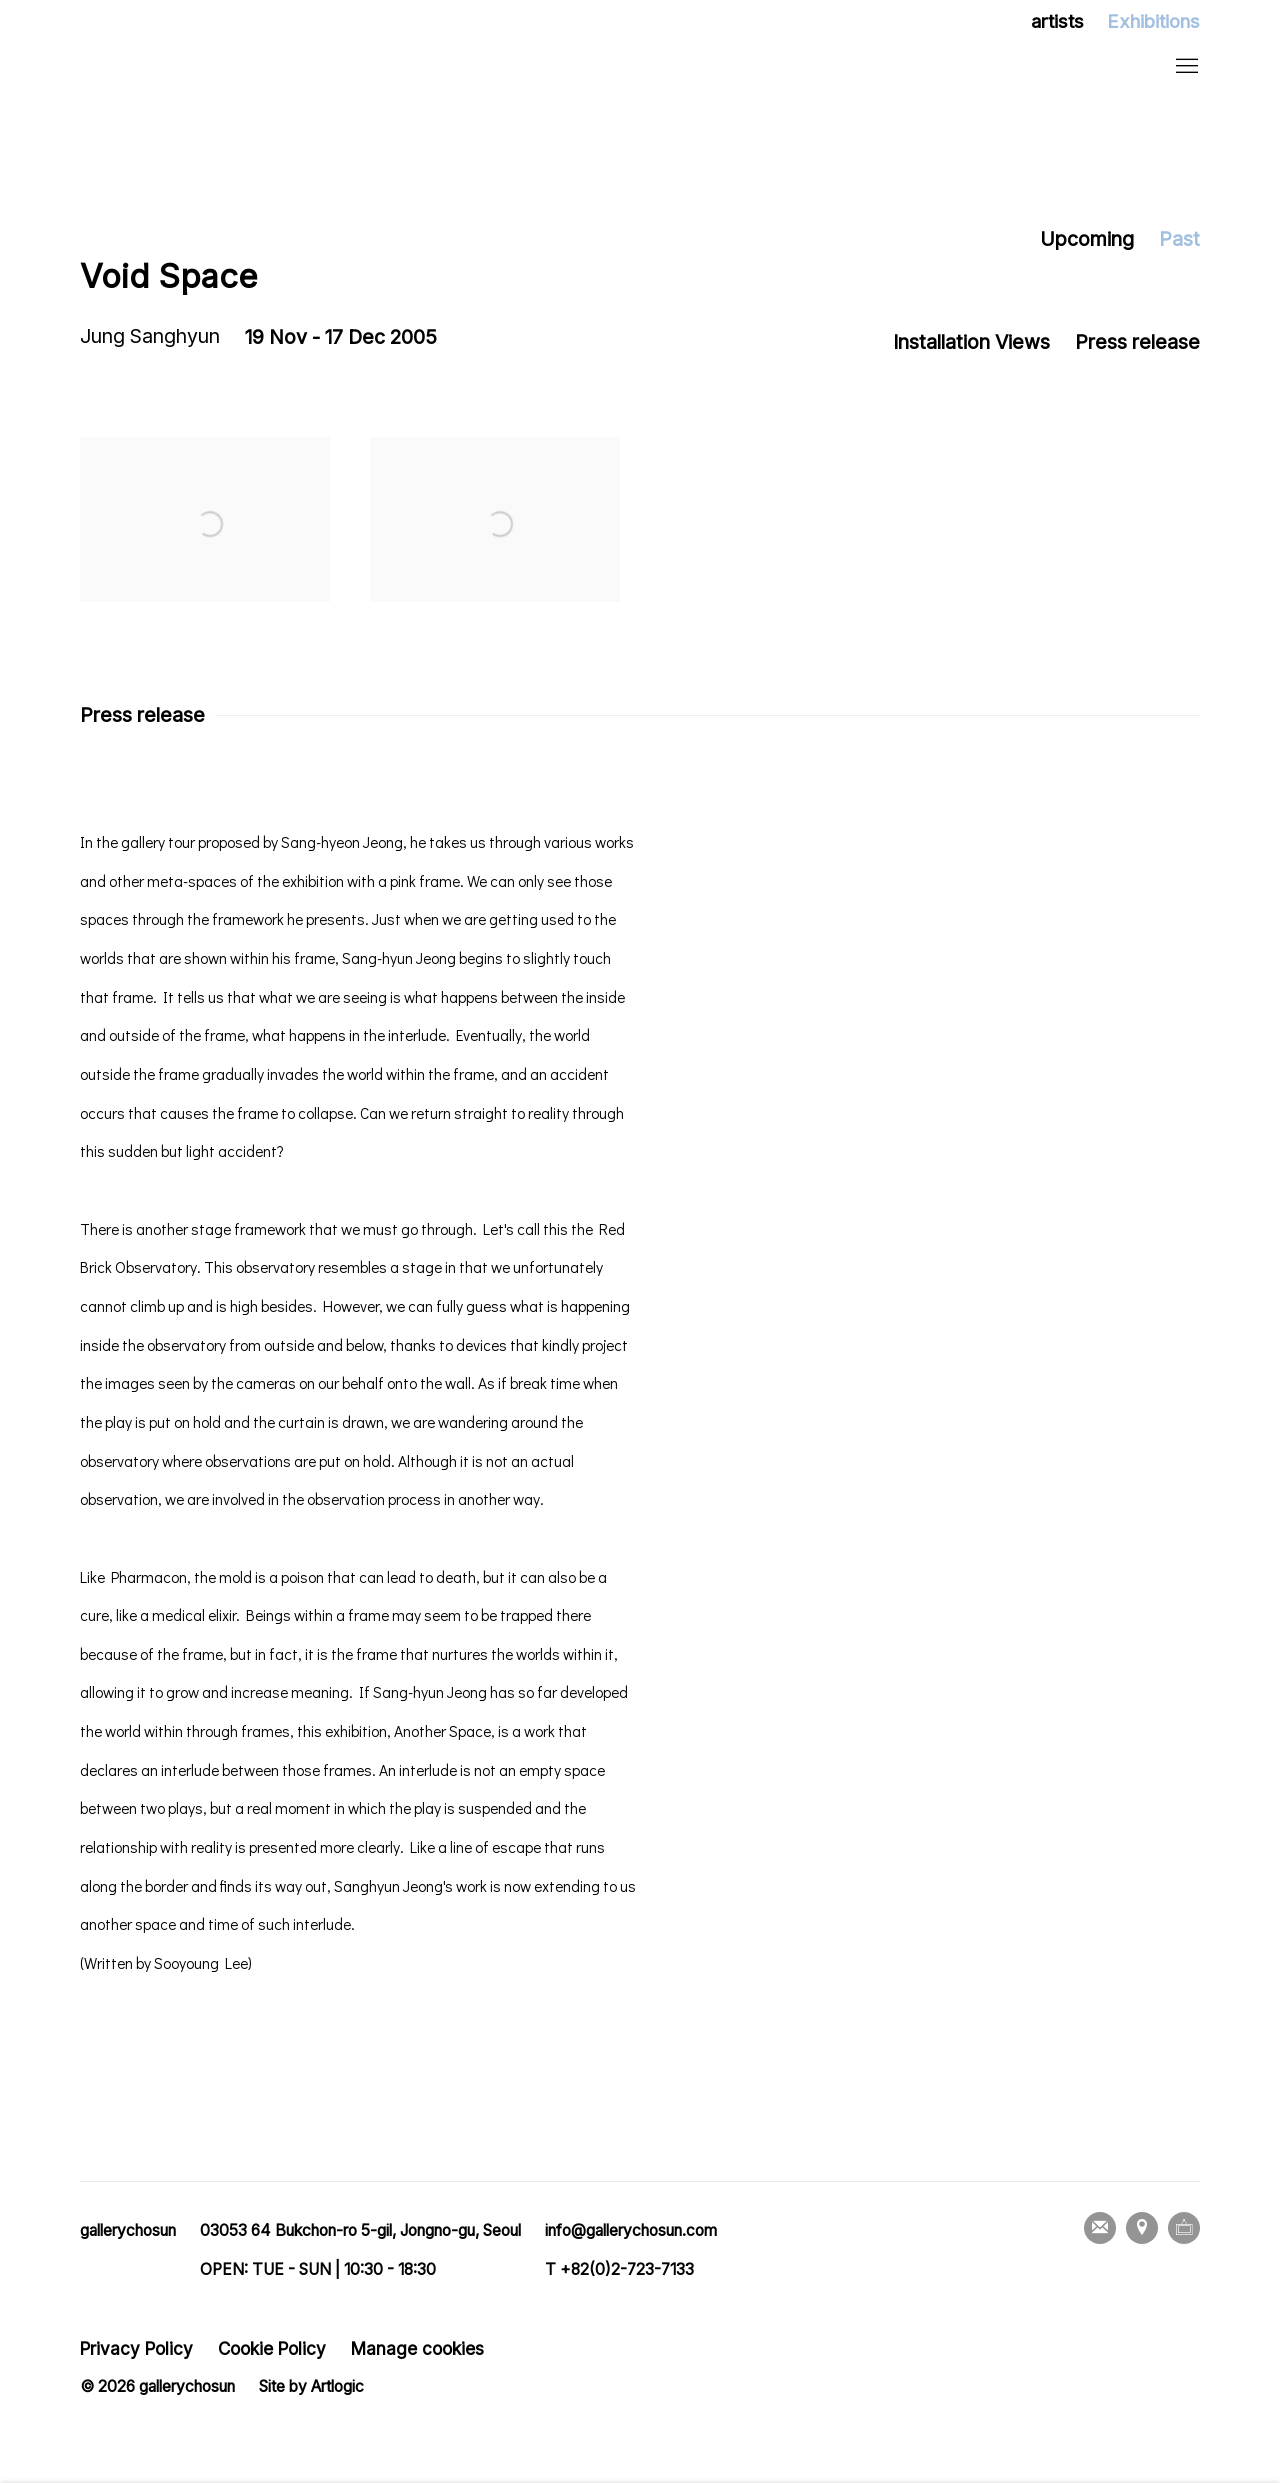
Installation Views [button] (971, 342)
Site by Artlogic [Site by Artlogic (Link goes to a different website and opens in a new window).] (311, 2386)
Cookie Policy (272, 2348)
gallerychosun (210, 67)
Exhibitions (1153, 21)
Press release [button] (1137, 342)
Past (1179, 239)
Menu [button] (1185, 67)
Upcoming (1087, 239)
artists (1057, 21)
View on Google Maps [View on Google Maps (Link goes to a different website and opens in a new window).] (1142, 2228)
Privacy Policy (136, 2348)
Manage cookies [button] (417, 2348)
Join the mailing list (1100, 2228)
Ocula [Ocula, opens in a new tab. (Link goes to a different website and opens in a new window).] (1184, 2228)
